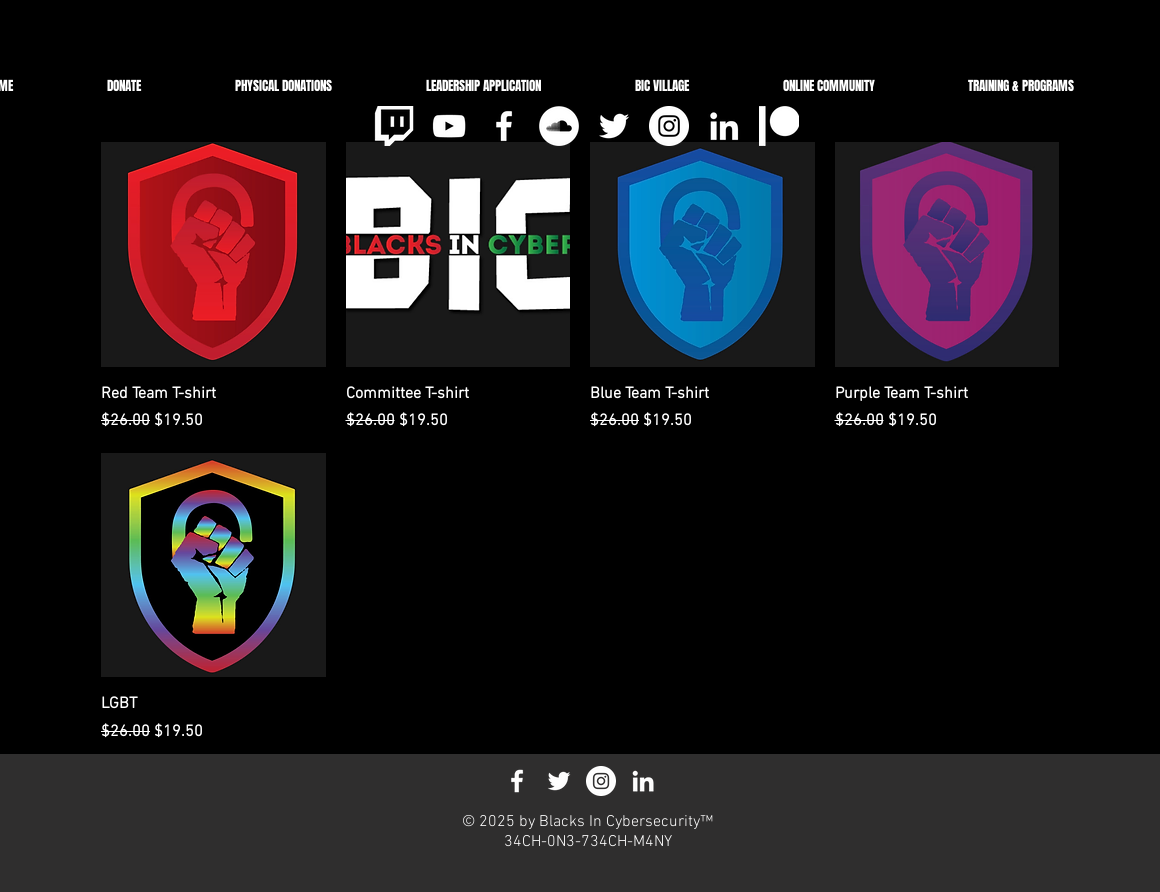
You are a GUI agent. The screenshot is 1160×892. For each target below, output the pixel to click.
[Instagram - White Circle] (669, 126)
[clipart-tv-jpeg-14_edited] (394, 126)
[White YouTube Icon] (449, 126)
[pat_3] (779, 126)
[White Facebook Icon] (504, 126)
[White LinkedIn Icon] (724, 126)
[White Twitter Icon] (614, 126)
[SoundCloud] (559, 126)
